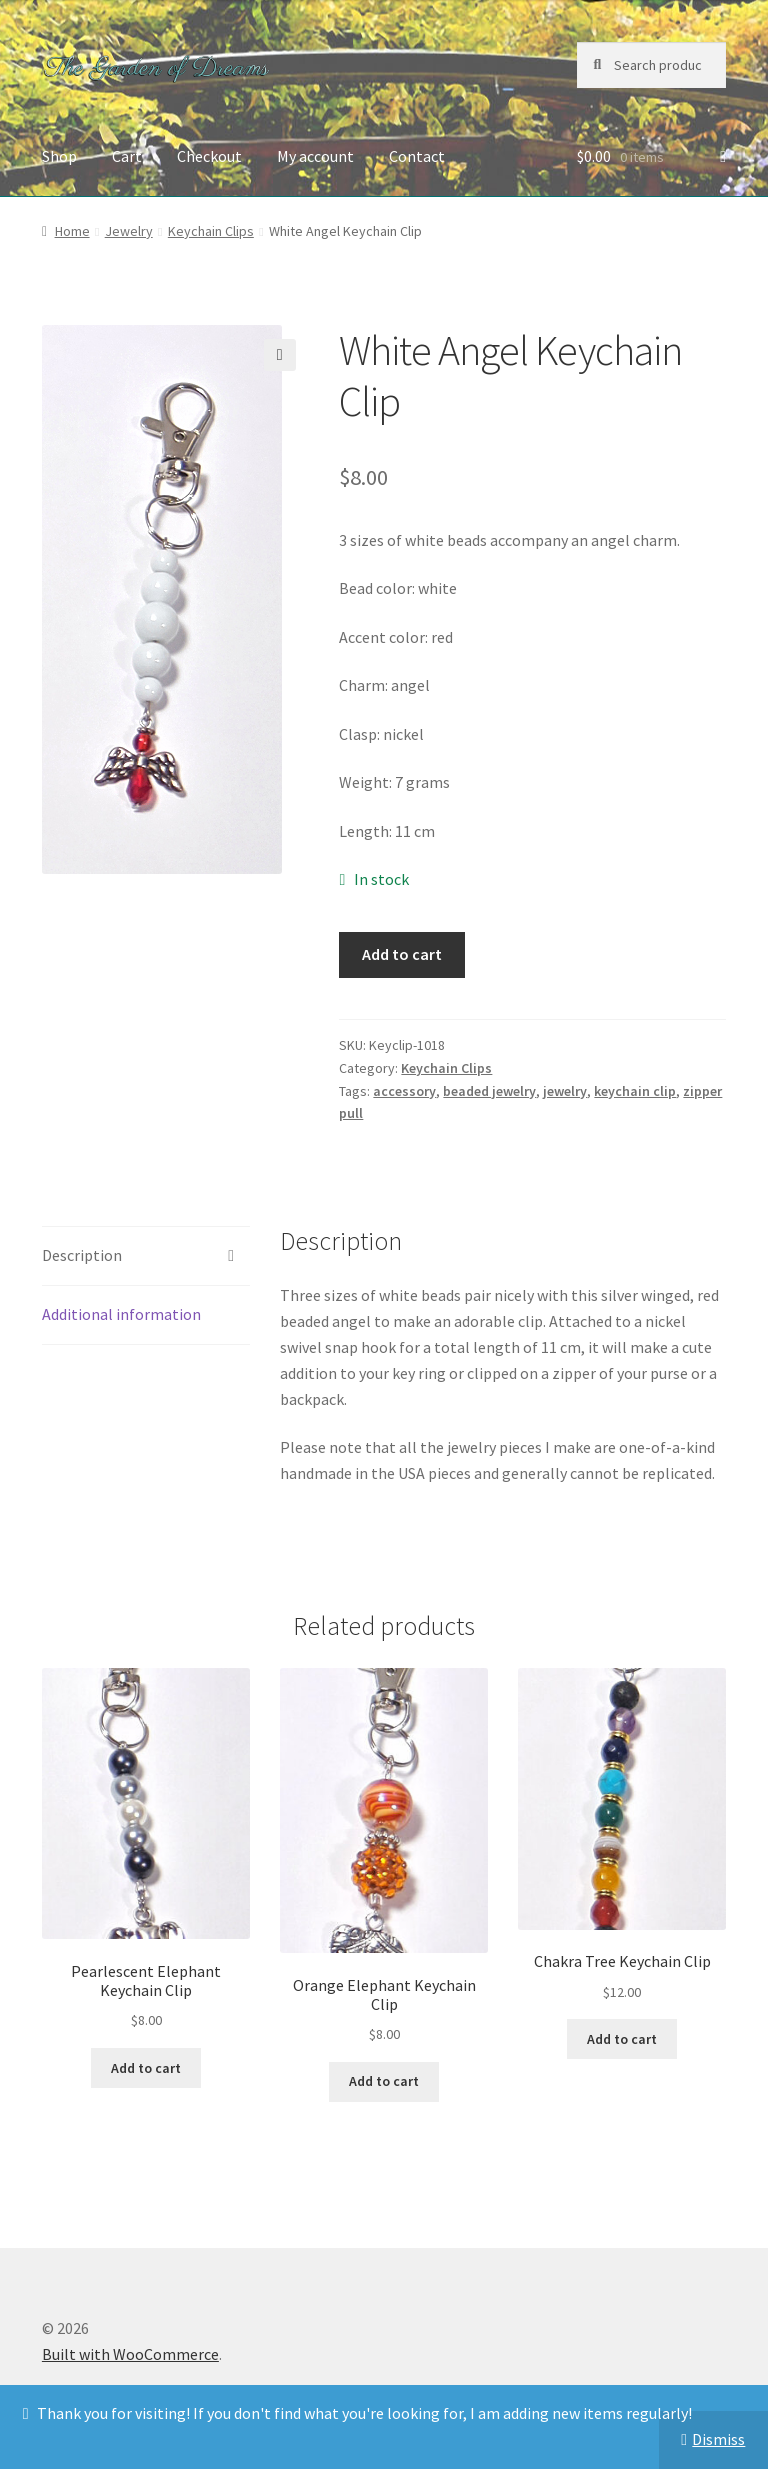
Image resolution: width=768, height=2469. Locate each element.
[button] (280, 355)
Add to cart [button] (146, 2068)
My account (315, 156)
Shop (59, 156)
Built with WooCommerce (130, 2354)
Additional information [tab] (121, 1314)
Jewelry (129, 231)
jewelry (565, 1091)
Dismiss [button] (718, 2439)
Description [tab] (82, 1255)
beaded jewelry (489, 1091)
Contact (417, 156)
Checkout (209, 156)
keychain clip (635, 1091)
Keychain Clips (211, 231)
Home (72, 231)
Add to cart (402, 954)
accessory (404, 1091)
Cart (127, 156)
